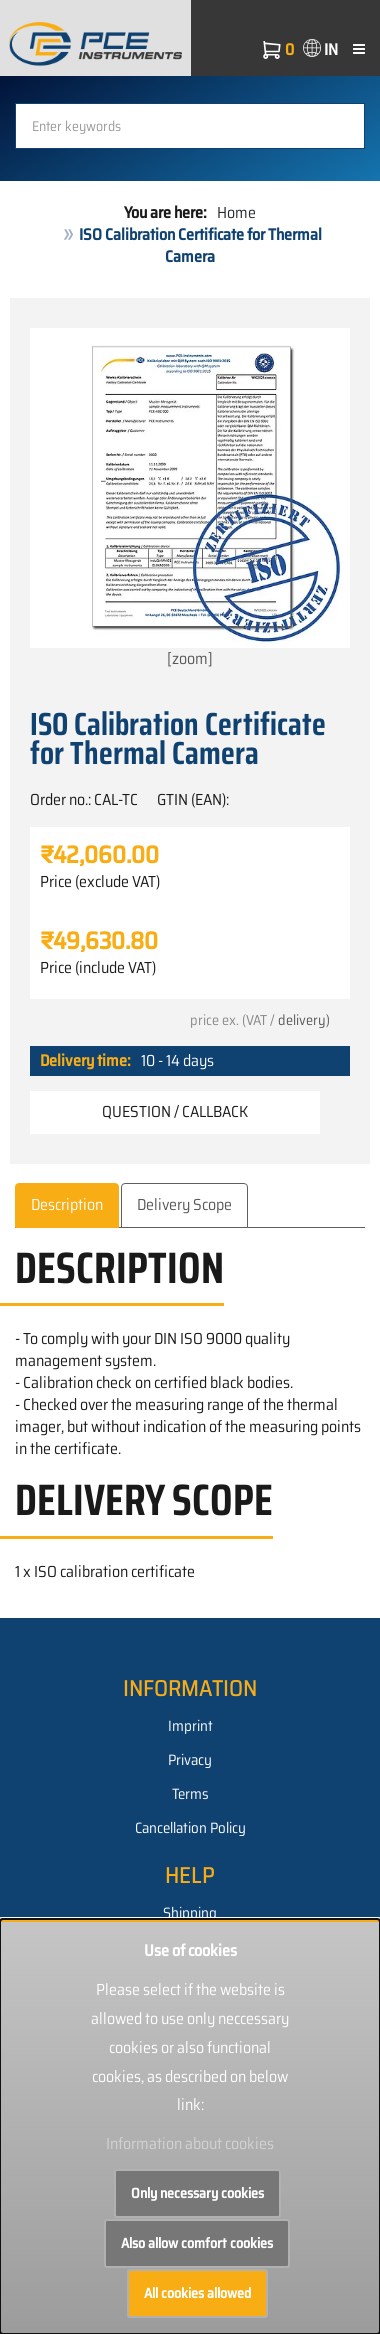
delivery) (304, 1020)
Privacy (190, 1760)
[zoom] (190, 499)
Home (236, 212)
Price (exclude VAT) (100, 882)
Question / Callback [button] (175, 1111)
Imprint (190, 1726)
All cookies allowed (197, 2293)
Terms (190, 1794)
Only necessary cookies (197, 2193)
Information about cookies (190, 2143)
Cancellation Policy (190, 1828)
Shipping (190, 1913)
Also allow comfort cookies (197, 2243)
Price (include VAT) (98, 968)
